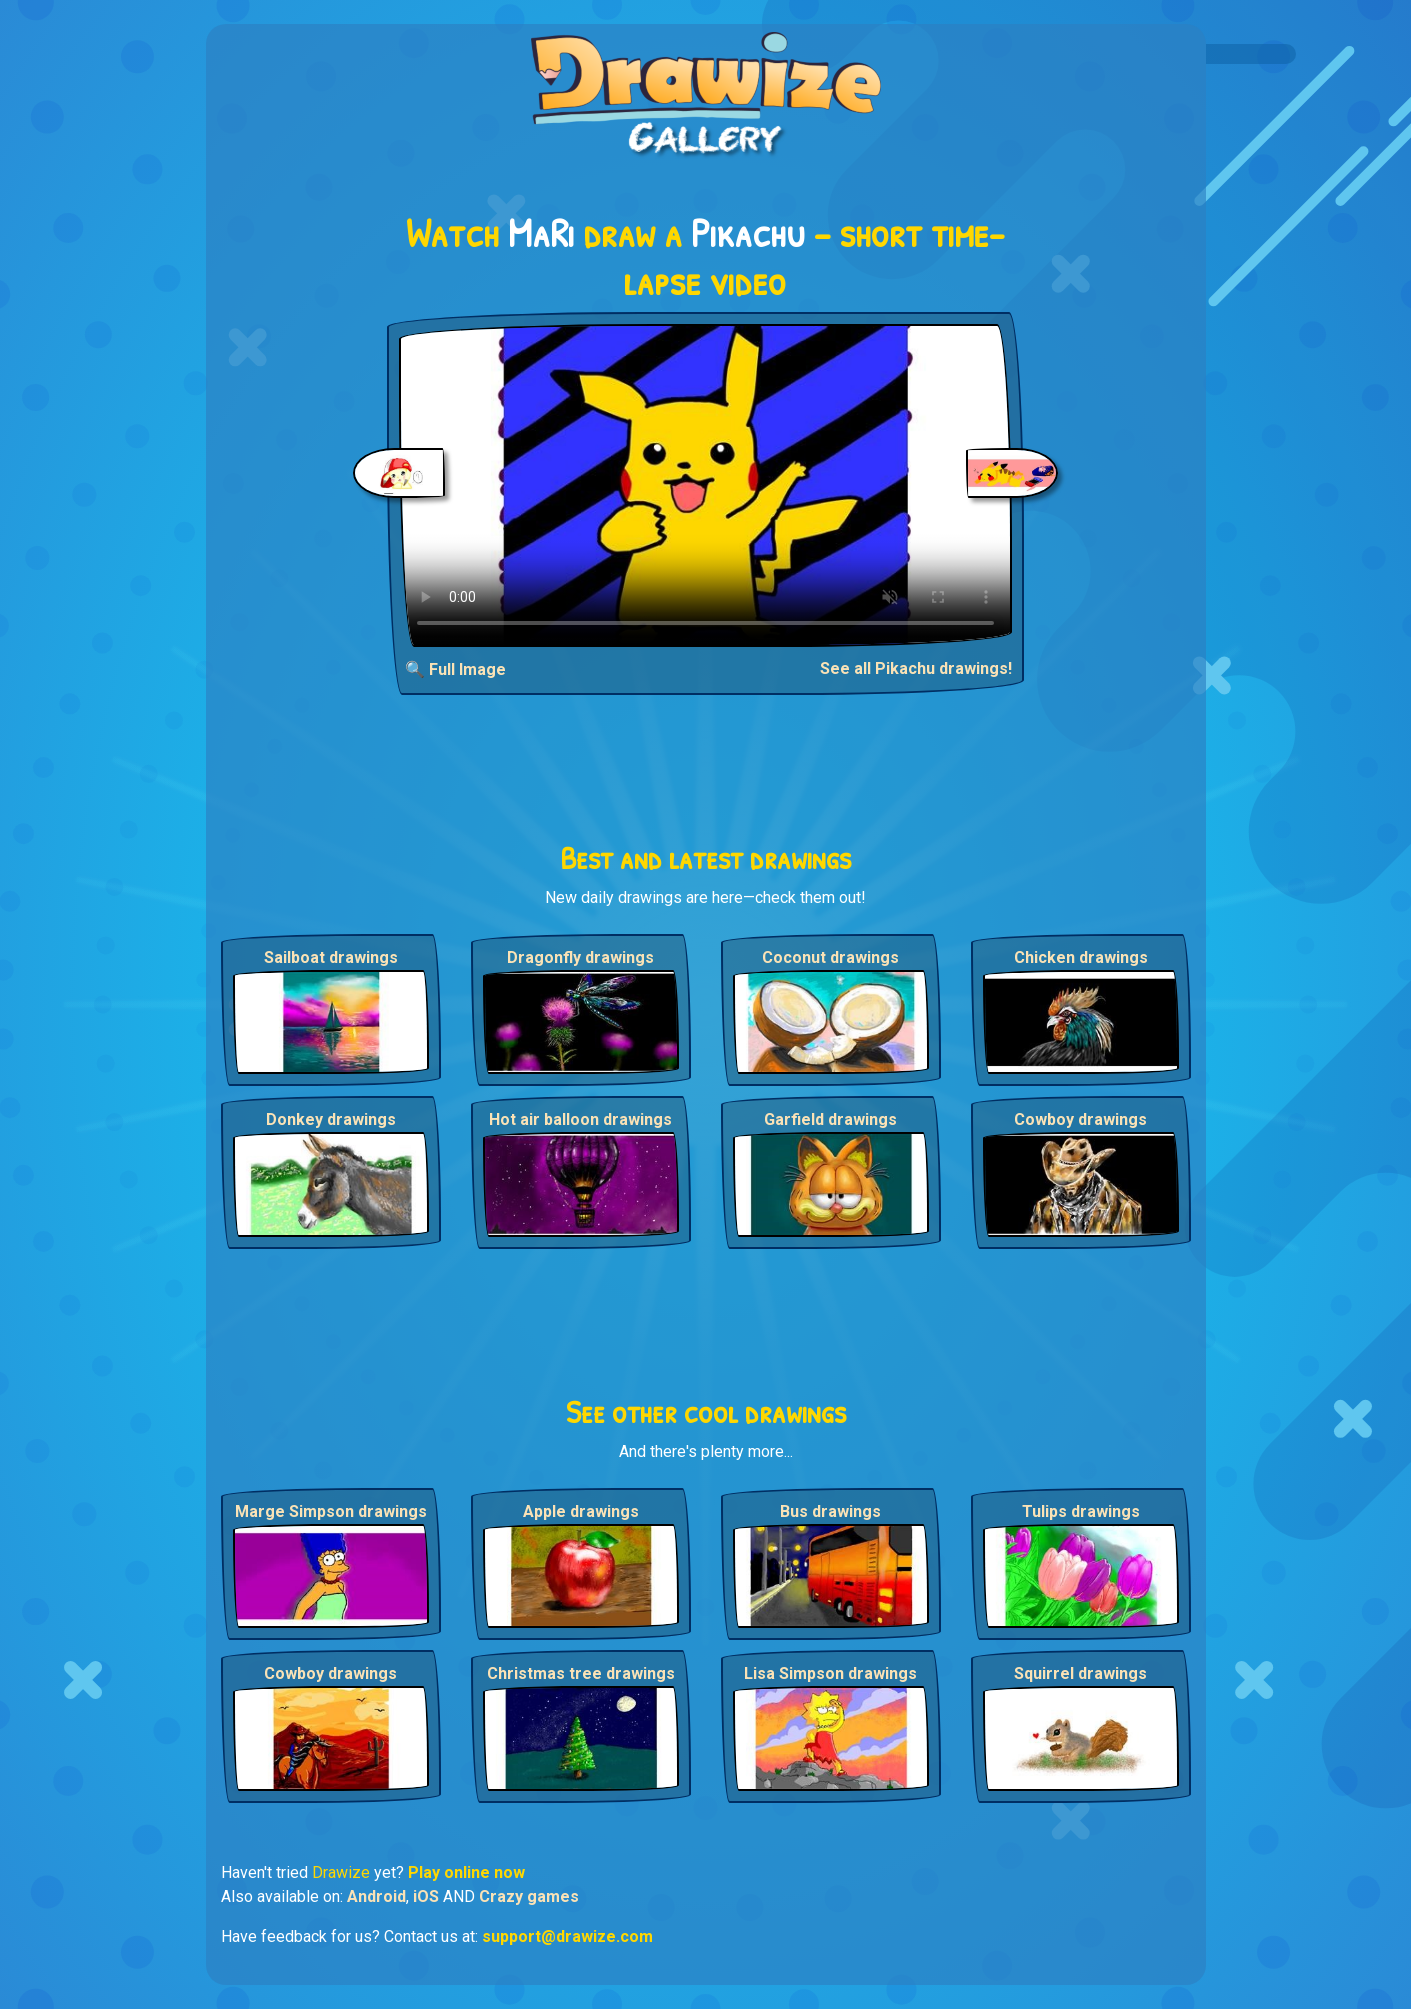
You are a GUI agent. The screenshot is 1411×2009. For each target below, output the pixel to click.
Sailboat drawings (331, 957)
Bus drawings (830, 1511)
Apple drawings (581, 1511)
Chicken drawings (1081, 957)
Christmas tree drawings (581, 1673)
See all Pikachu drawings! (916, 668)
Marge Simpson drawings (331, 1511)
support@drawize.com (567, 1936)
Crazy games (529, 1896)
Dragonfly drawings (580, 957)
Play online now (466, 1872)
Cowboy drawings (1080, 1119)
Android (376, 1896)
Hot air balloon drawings (580, 1119)
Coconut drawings (830, 957)
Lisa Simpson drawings (830, 1673)
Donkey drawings (331, 1119)
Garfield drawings (830, 1119)
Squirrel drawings (1080, 1673)
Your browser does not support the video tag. (705, 485)
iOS (426, 1896)
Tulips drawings (1081, 1511)
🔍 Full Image (455, 669)
